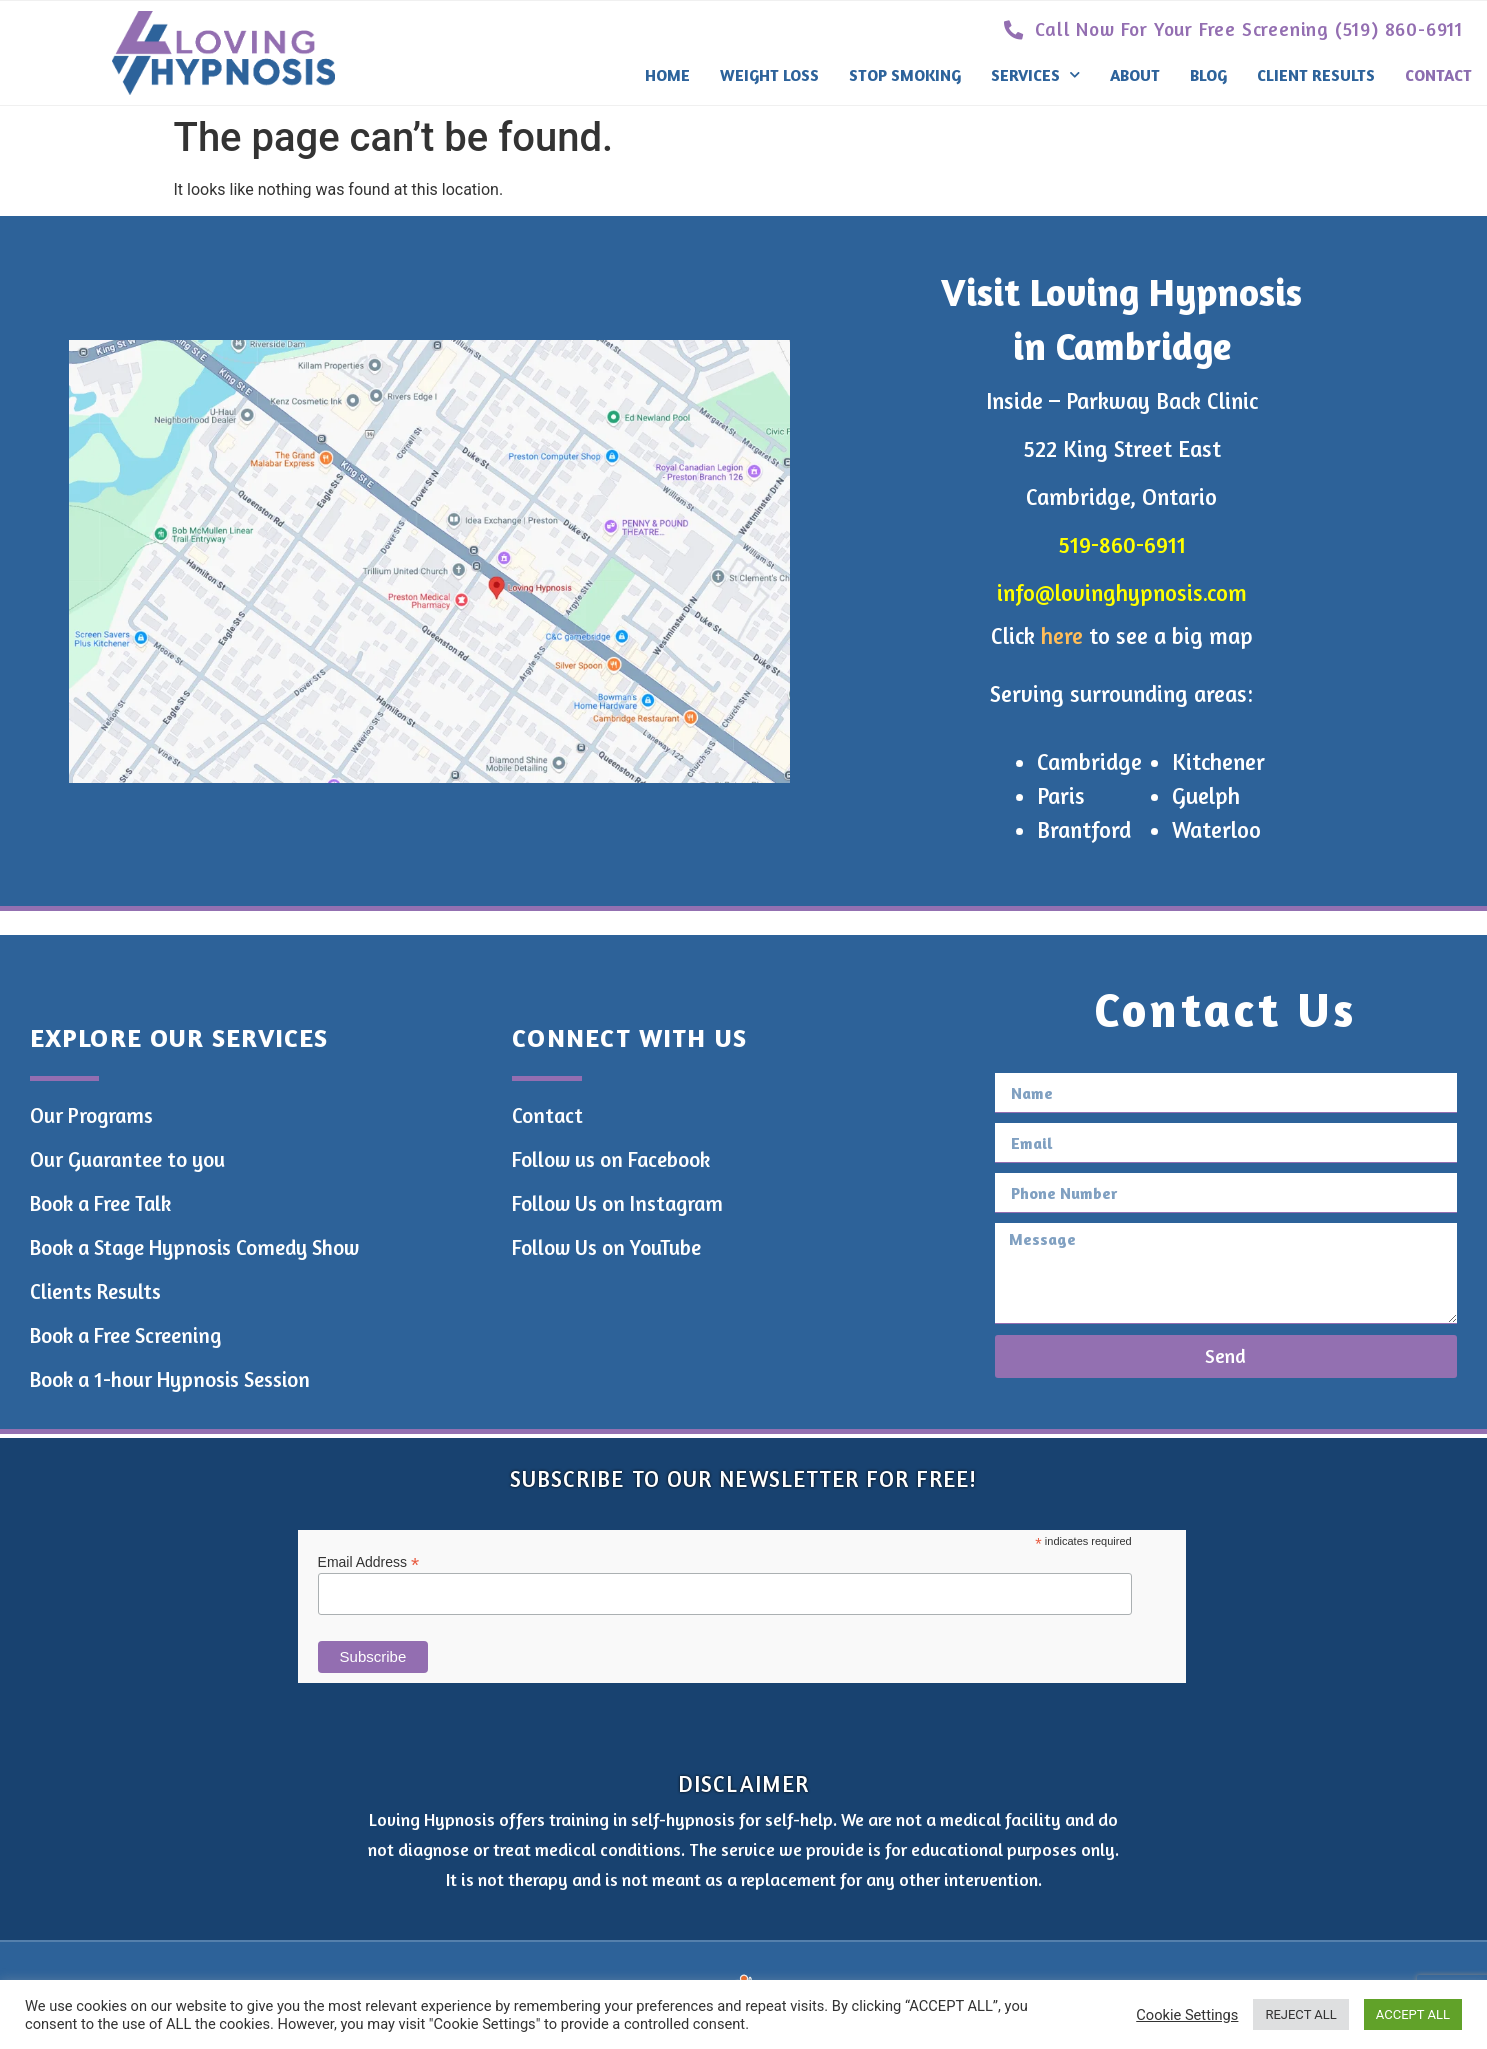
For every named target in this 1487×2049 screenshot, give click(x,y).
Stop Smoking (905, 75)
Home (667, 75)
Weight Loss (769, 75)
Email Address (369, 1561)
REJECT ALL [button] (1300, 2014)
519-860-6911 (1122, 544)
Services (1035, 74)
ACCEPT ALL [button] (1413, 2014)
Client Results (1316, 75)
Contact (1438, 75)
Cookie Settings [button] (1187, 2015)
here (1062, 635)
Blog (1208, 75)
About (1135, 75)
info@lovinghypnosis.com (1122, 592)
